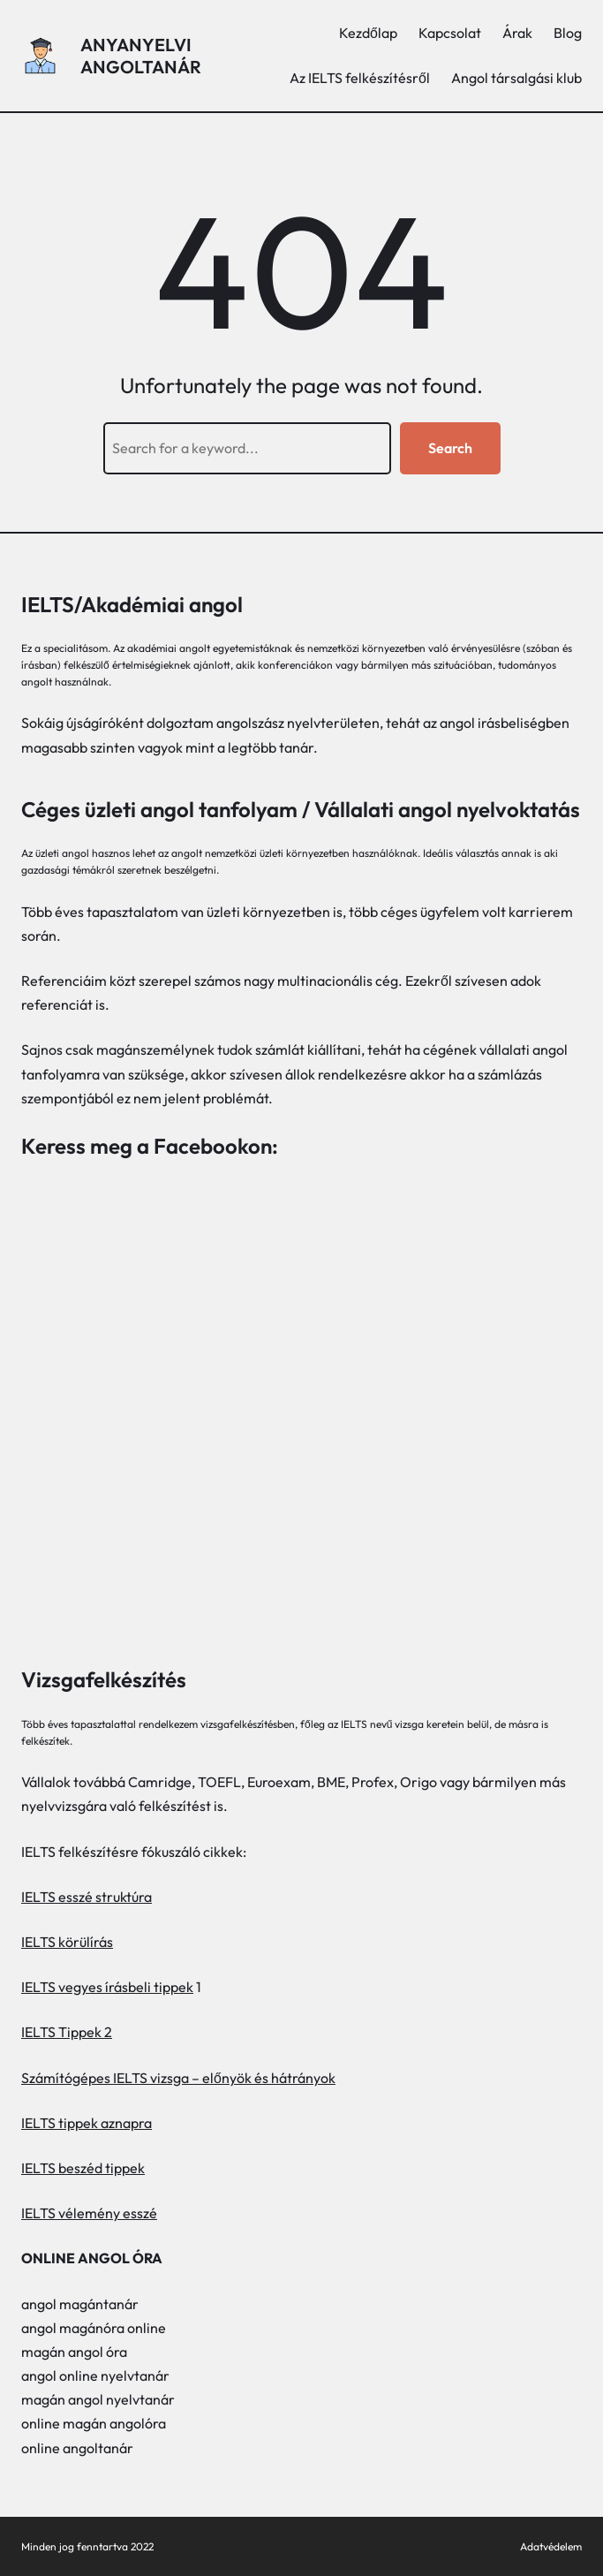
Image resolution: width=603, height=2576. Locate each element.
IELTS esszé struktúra (86, 1896)
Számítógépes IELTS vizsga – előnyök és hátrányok (178, 2078)
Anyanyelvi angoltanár (140, 56)
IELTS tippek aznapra (86, 2123)
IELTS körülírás (67, 1942)
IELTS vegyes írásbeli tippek (107, 1987)
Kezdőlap (368, 33)
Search (450, 448)
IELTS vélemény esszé (89, 2213)
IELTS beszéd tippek (83, 2168)
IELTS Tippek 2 (66, 2032)
